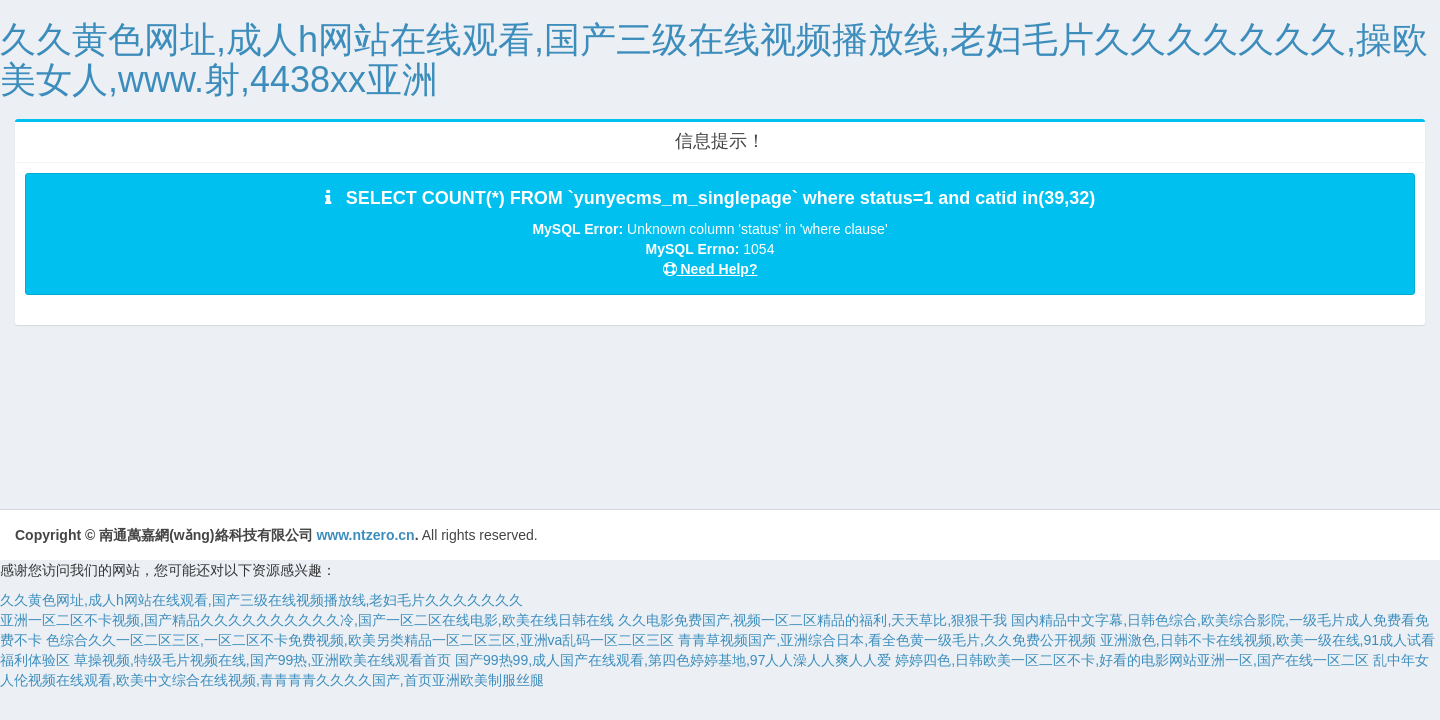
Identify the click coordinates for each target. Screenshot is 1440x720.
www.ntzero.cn (365, 535)
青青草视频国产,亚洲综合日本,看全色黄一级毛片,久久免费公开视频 (887, 640)
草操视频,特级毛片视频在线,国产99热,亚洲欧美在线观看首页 (262, 660)
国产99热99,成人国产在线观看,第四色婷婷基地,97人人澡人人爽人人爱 (673, 660)
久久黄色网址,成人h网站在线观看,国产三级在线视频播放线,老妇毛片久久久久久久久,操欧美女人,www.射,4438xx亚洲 (714, 59)
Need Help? (710, 269)
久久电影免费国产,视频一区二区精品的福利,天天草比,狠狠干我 (813, 620)
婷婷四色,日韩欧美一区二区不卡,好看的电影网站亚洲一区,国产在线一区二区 (1132, 660)
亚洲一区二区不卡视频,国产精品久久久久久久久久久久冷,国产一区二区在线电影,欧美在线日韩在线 (307, 620)
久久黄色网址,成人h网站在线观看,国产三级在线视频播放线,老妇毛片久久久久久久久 (261, 600)
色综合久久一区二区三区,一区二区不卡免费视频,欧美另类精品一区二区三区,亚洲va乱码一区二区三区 (360, 640)
